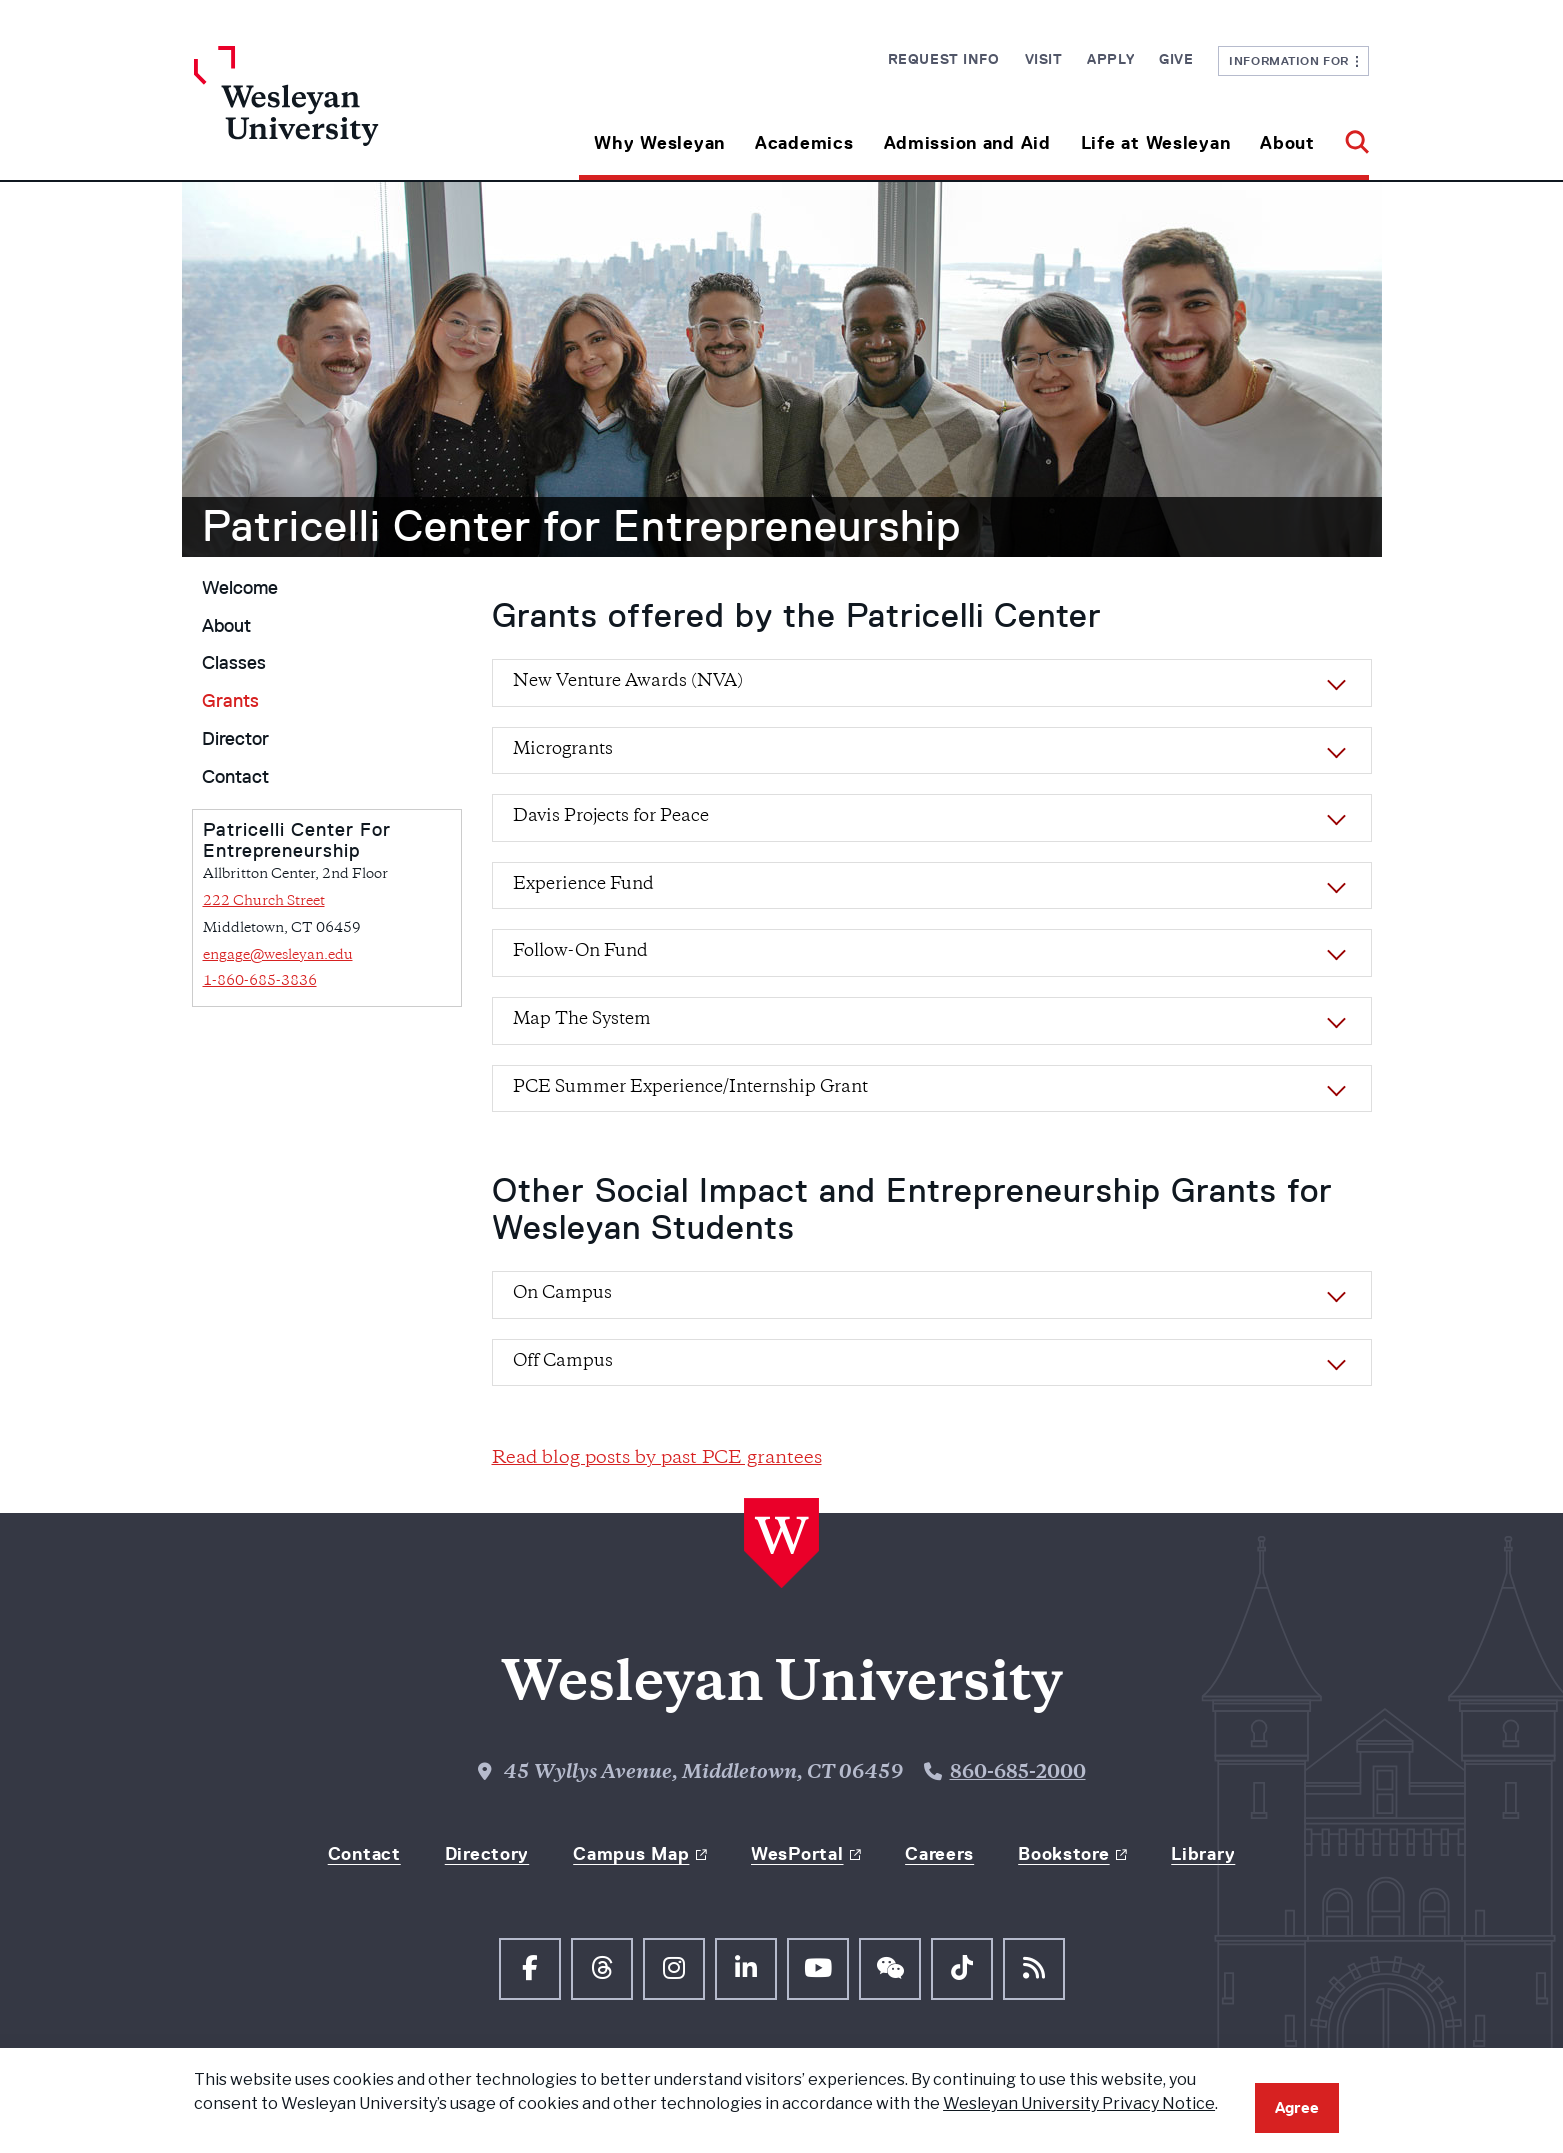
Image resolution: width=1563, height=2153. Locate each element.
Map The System (582, 1020)
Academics (804, 143)
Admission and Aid (967, 143)
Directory (487, 1854)
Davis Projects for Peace (611, 817)
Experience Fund (583, 885)
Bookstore (1063, 1854)
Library (1203, 1854)
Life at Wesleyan (1156, 143)
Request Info (944, 59)
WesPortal (797, 1854)
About (1287, 143)
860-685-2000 (1018, 1773)
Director (235, 739)
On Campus (562, 1294)
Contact (235, 777)
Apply (1110, 59)
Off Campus (563, 1362)
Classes (234, 663)
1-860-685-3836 (260, 981)
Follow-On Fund (580, 952)
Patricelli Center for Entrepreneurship (581, 526)
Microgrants (563, 750)
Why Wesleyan (659, 143)
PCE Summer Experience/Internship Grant (690, 1088)
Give (1176, 59)
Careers (939, 1854)
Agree (1297, 2107)
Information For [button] (1293, 60)
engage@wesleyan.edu (278, 955)
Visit (1044, 59)
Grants (230, 701)
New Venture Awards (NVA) (628, 682)
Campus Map (631, 1854)
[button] (1349, 135)
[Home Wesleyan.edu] (341, 113)
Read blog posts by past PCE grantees (657, 1458)
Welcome (240, 588)
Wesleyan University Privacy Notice (1079, 2103)
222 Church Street (264, 901)
